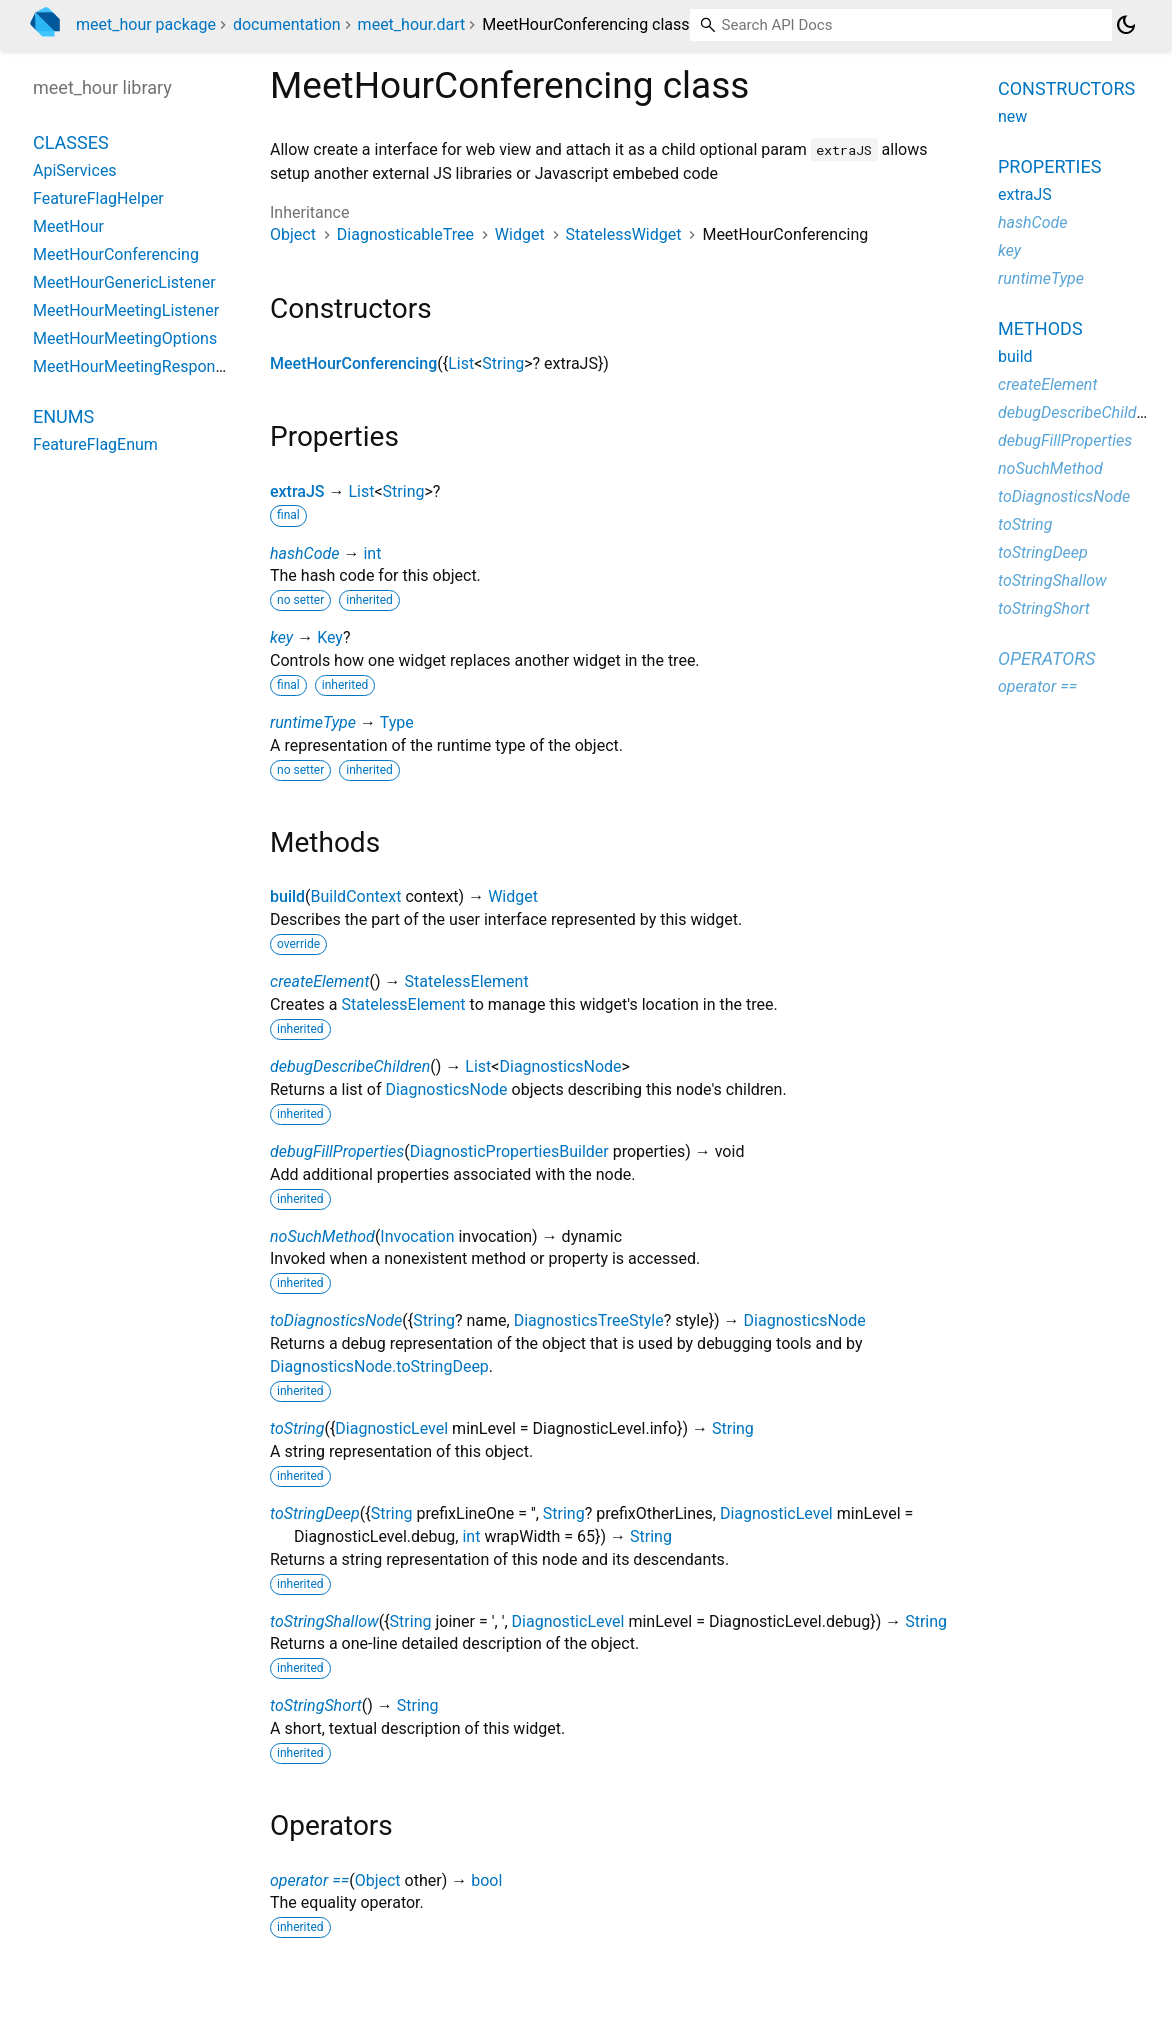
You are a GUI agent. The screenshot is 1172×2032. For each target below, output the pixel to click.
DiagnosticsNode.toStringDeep (379, 1366)
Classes (71, 142)
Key (330, 637)
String (503, 363)
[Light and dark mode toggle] (1126, 25)
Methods (1040, 328)
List (461, 363)
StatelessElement (467, 981)
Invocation (417, 1236)
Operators (1046, 658)
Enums (63, 416)
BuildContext (356, 896)
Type (397, 722)
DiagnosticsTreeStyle (589, 1320)
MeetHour (68, 226)
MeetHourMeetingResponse (132, 366)
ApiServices (75, 170)
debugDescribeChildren (350, 1066)
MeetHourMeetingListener (126, 310)
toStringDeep (315, 1513)
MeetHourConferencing (353, 363)
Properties (1049, 166)
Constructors (1066, 88)
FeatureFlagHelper (98, 198)
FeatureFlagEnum (95, 444)
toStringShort (316, 1705)
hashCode (304, 553)
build (287, 896)
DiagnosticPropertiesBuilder (509, 1151)
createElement (320, 981)
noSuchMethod (322, 1236)
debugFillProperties (337, 1151)
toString (297, 1428)
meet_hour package (146, 24)
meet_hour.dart (412, 24)
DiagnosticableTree (405, 234)
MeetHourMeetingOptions (125, 338)
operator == (309, 1880)
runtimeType (313, 722)
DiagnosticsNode (560, 1066)
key (281, 637)
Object (293, 234)
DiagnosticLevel (391, 1428)
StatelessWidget (624, 234)
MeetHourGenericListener (124, 282)
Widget (520, 234)
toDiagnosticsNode (336, 1320)
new (1012, 116)
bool (486, 1880)
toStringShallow (324, 1621)
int (372, 553)
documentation (287, 24)
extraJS (297, 491)
